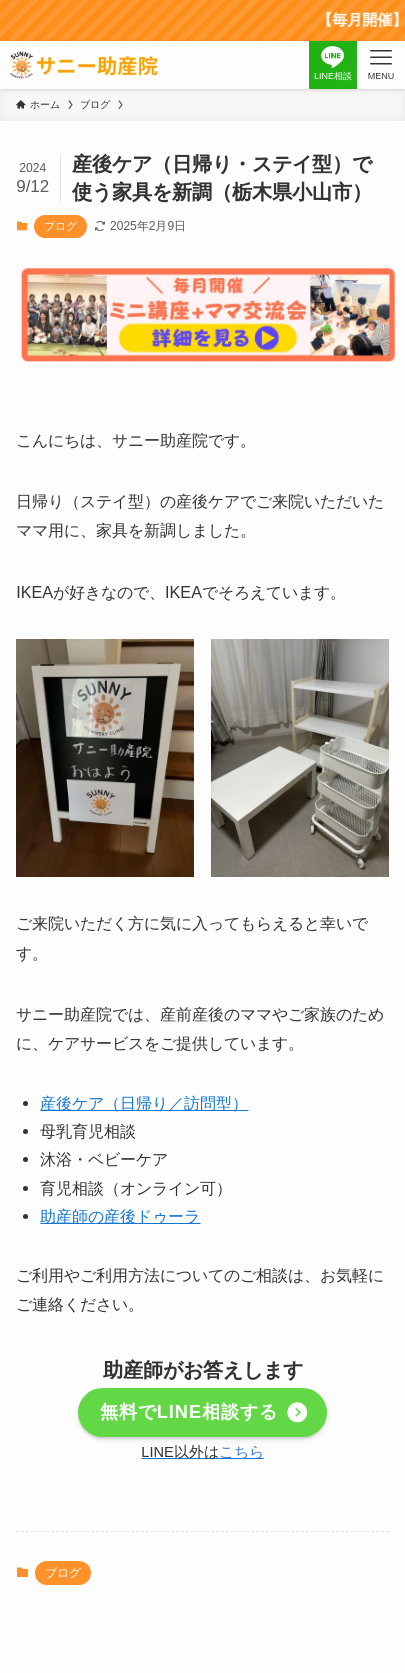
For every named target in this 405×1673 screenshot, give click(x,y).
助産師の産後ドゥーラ (120, 1216)
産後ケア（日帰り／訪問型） (144, 1103)
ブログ (60, 226)
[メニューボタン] (381, 65)
